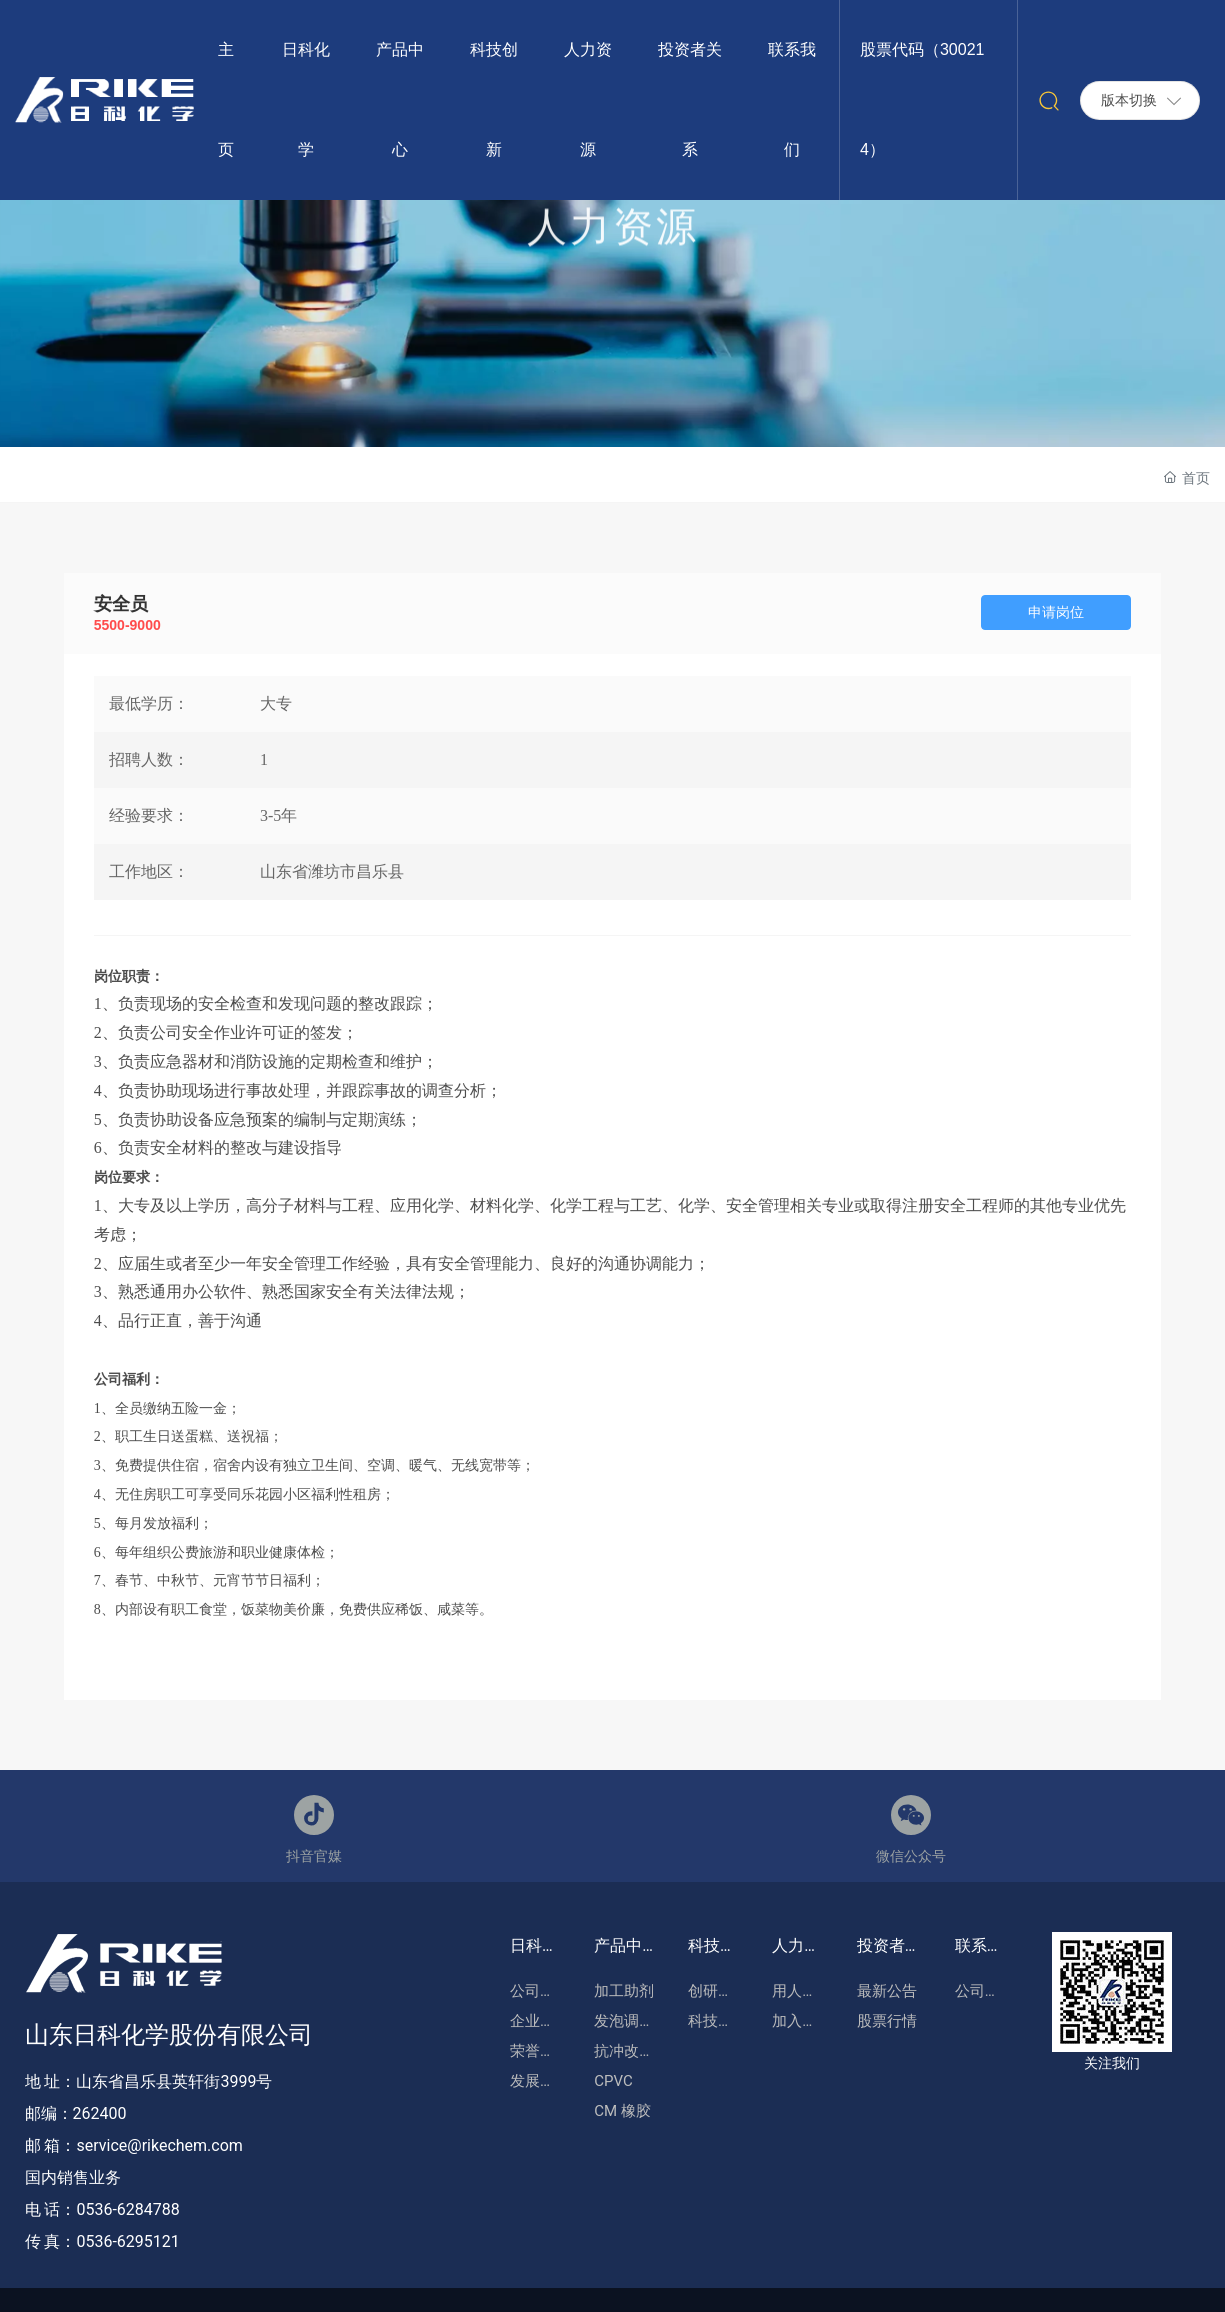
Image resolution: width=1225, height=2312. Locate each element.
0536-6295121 (127, 2241)
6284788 (148, 2209)
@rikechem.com (185, 2145)
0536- (96, 2209)
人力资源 (613, 245)
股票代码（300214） (922, 99)
